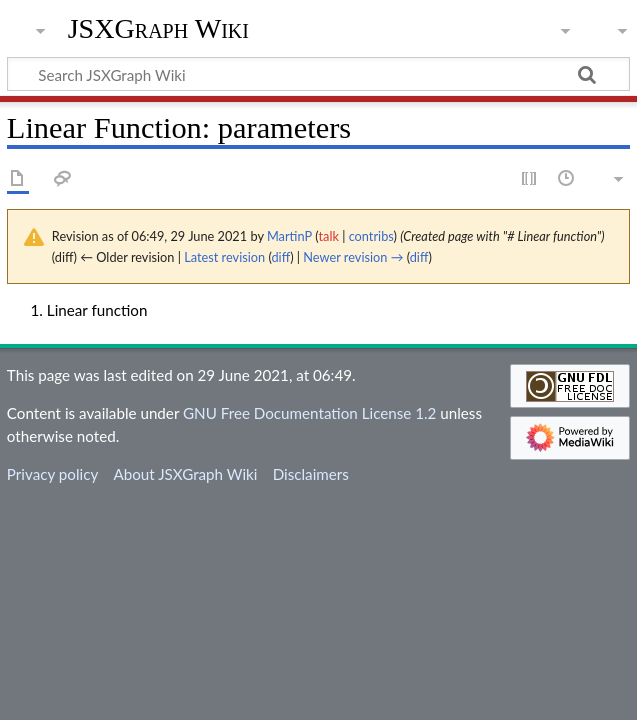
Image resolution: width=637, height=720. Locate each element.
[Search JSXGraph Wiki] (318, 74)
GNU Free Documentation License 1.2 (309, 413)
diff (280, 257)
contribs (371, 236)
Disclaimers (311, 474)
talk (329, 236)
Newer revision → (353, 257)
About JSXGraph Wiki (185, 474)
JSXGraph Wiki (158, 29)
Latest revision (224, 257)
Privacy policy (52, 474)
